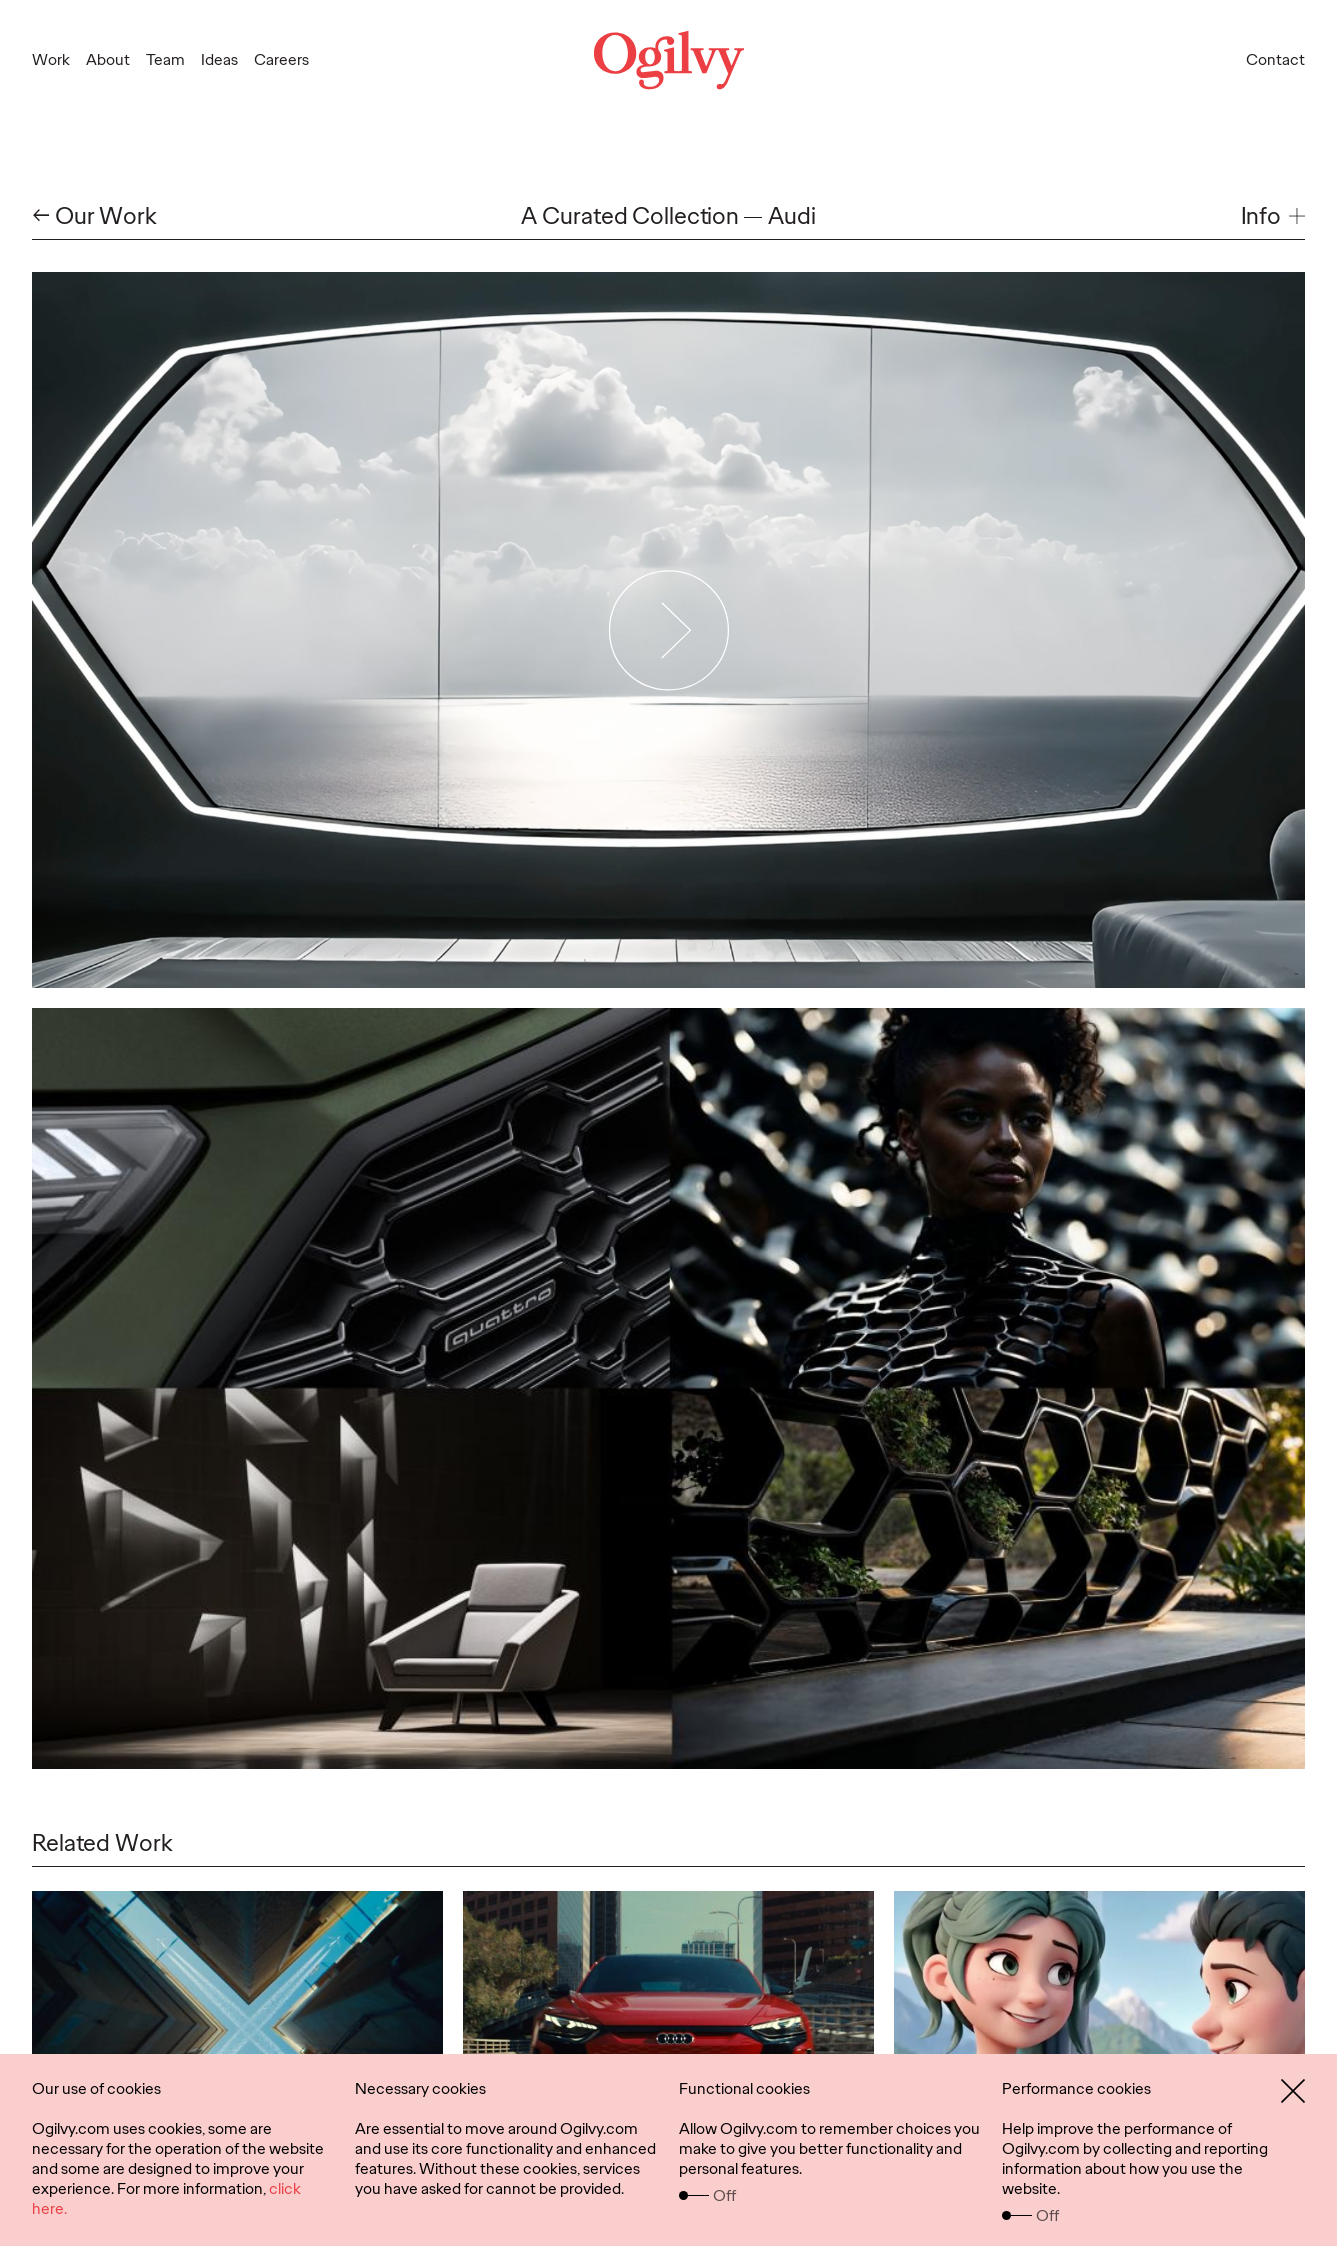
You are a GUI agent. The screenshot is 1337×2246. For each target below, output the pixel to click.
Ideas (219, 59)
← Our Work (94, 216)
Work (51, 59)
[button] (1273, 216)
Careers (281, 59)
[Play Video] (668, 630)
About (108, 59)
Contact (1275, 59)
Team (165, 59)
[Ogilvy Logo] (668, 60)
